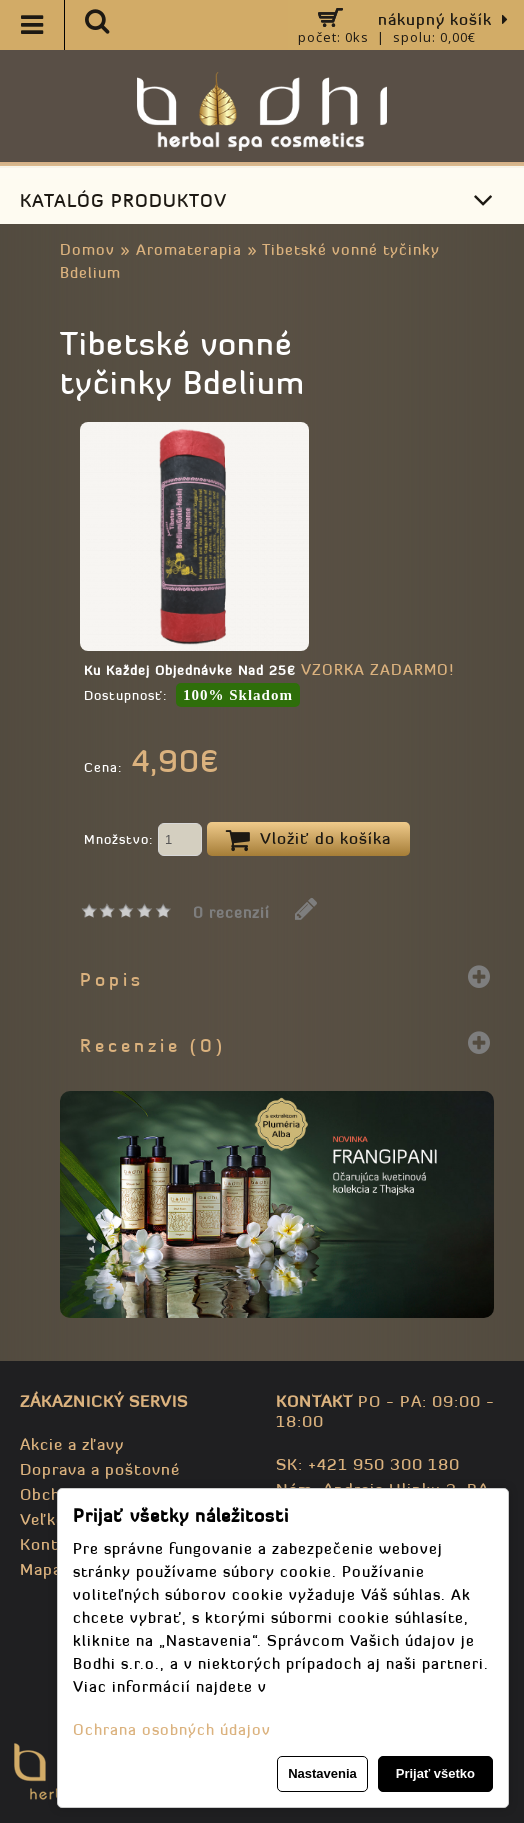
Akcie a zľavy (72, 1444)
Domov (87, 249)
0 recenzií (231, 912)
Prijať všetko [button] (435, 1773)
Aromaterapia (189, 249)
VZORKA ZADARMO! (377, 669)
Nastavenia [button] (322, 1773)
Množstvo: (143, 841)
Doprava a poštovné (100, 1469)
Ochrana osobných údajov (172, 1729)
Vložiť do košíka (308, 840)
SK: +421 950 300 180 (368, 1464)
